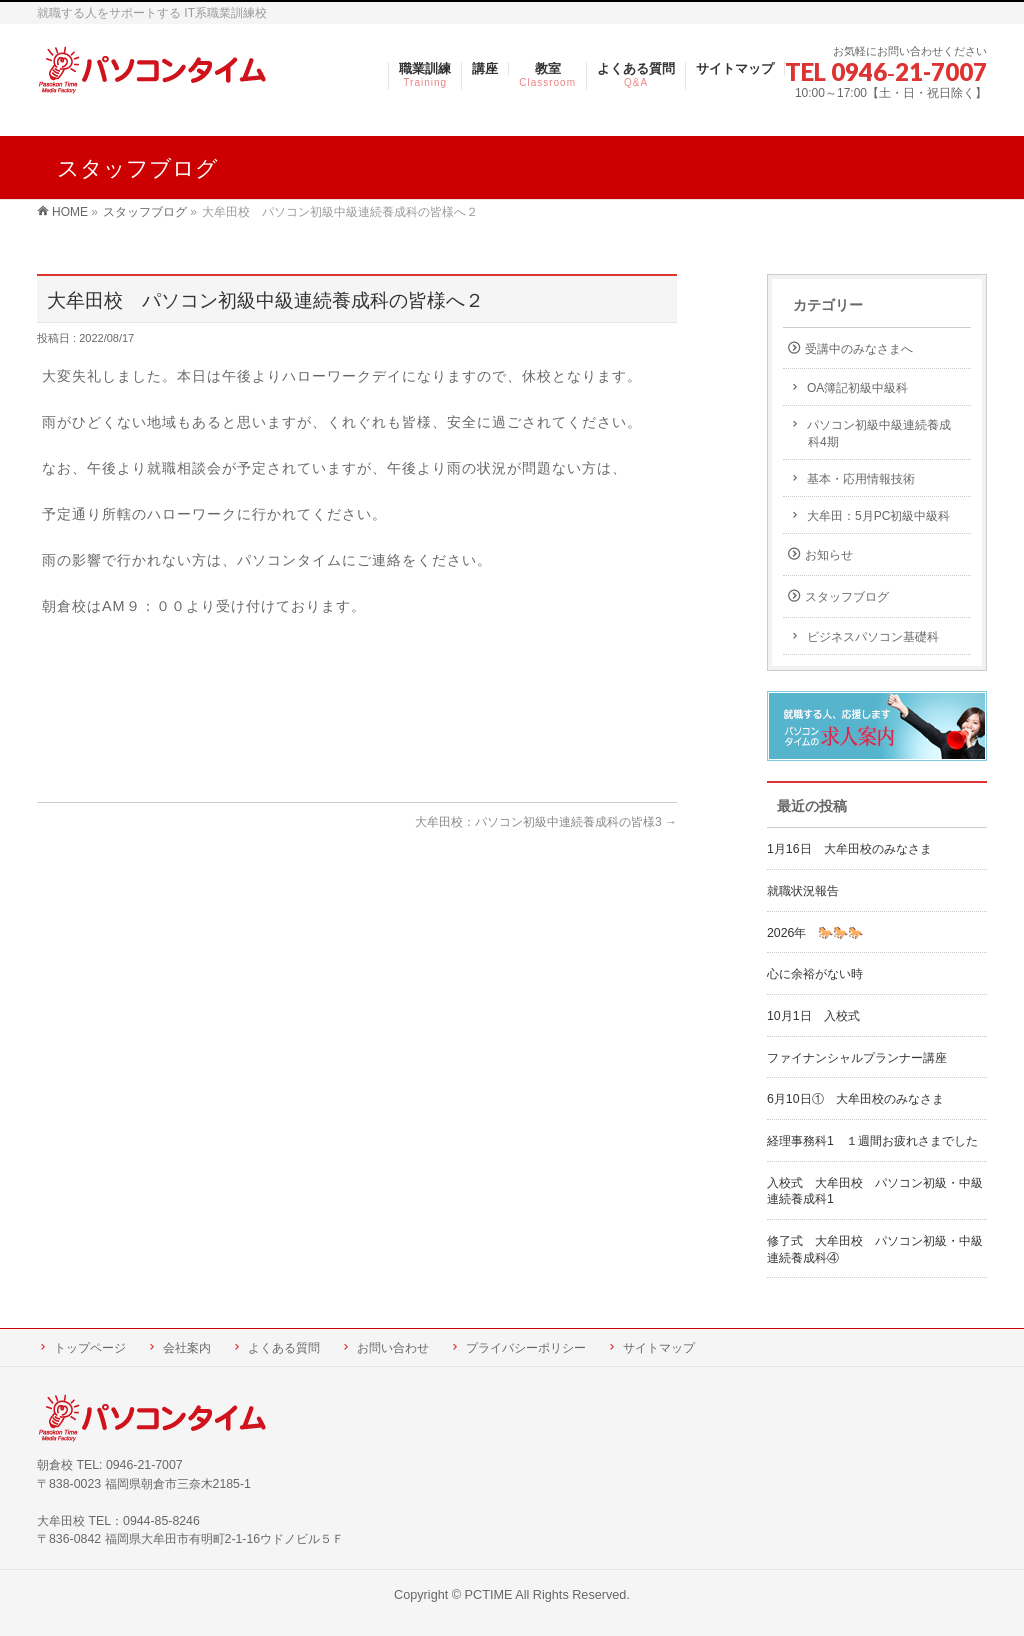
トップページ (90, 1348)
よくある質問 (284, 1348)
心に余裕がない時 (815, 974)
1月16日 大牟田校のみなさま (849, 849)
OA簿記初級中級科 (857, 388)
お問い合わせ (393, 1348)
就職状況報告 (803, 891)
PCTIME (489, 1595)
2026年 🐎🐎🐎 (815, 933)
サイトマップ (659, 1348)
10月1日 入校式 (813, 1016)
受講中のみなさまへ (859, 349)
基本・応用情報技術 (861, 479)
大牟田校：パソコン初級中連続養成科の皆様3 (546, 822)
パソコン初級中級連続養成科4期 (879, 433)
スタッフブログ (847, 597)
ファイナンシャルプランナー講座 (863, 1058)
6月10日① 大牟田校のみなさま (855, 1099)
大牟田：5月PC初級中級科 (878, 516)
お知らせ (829, 555)
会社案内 (187, 1348)
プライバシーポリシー (526, 1348)
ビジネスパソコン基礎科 (873, 637)
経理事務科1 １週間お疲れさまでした (872, 1141)
